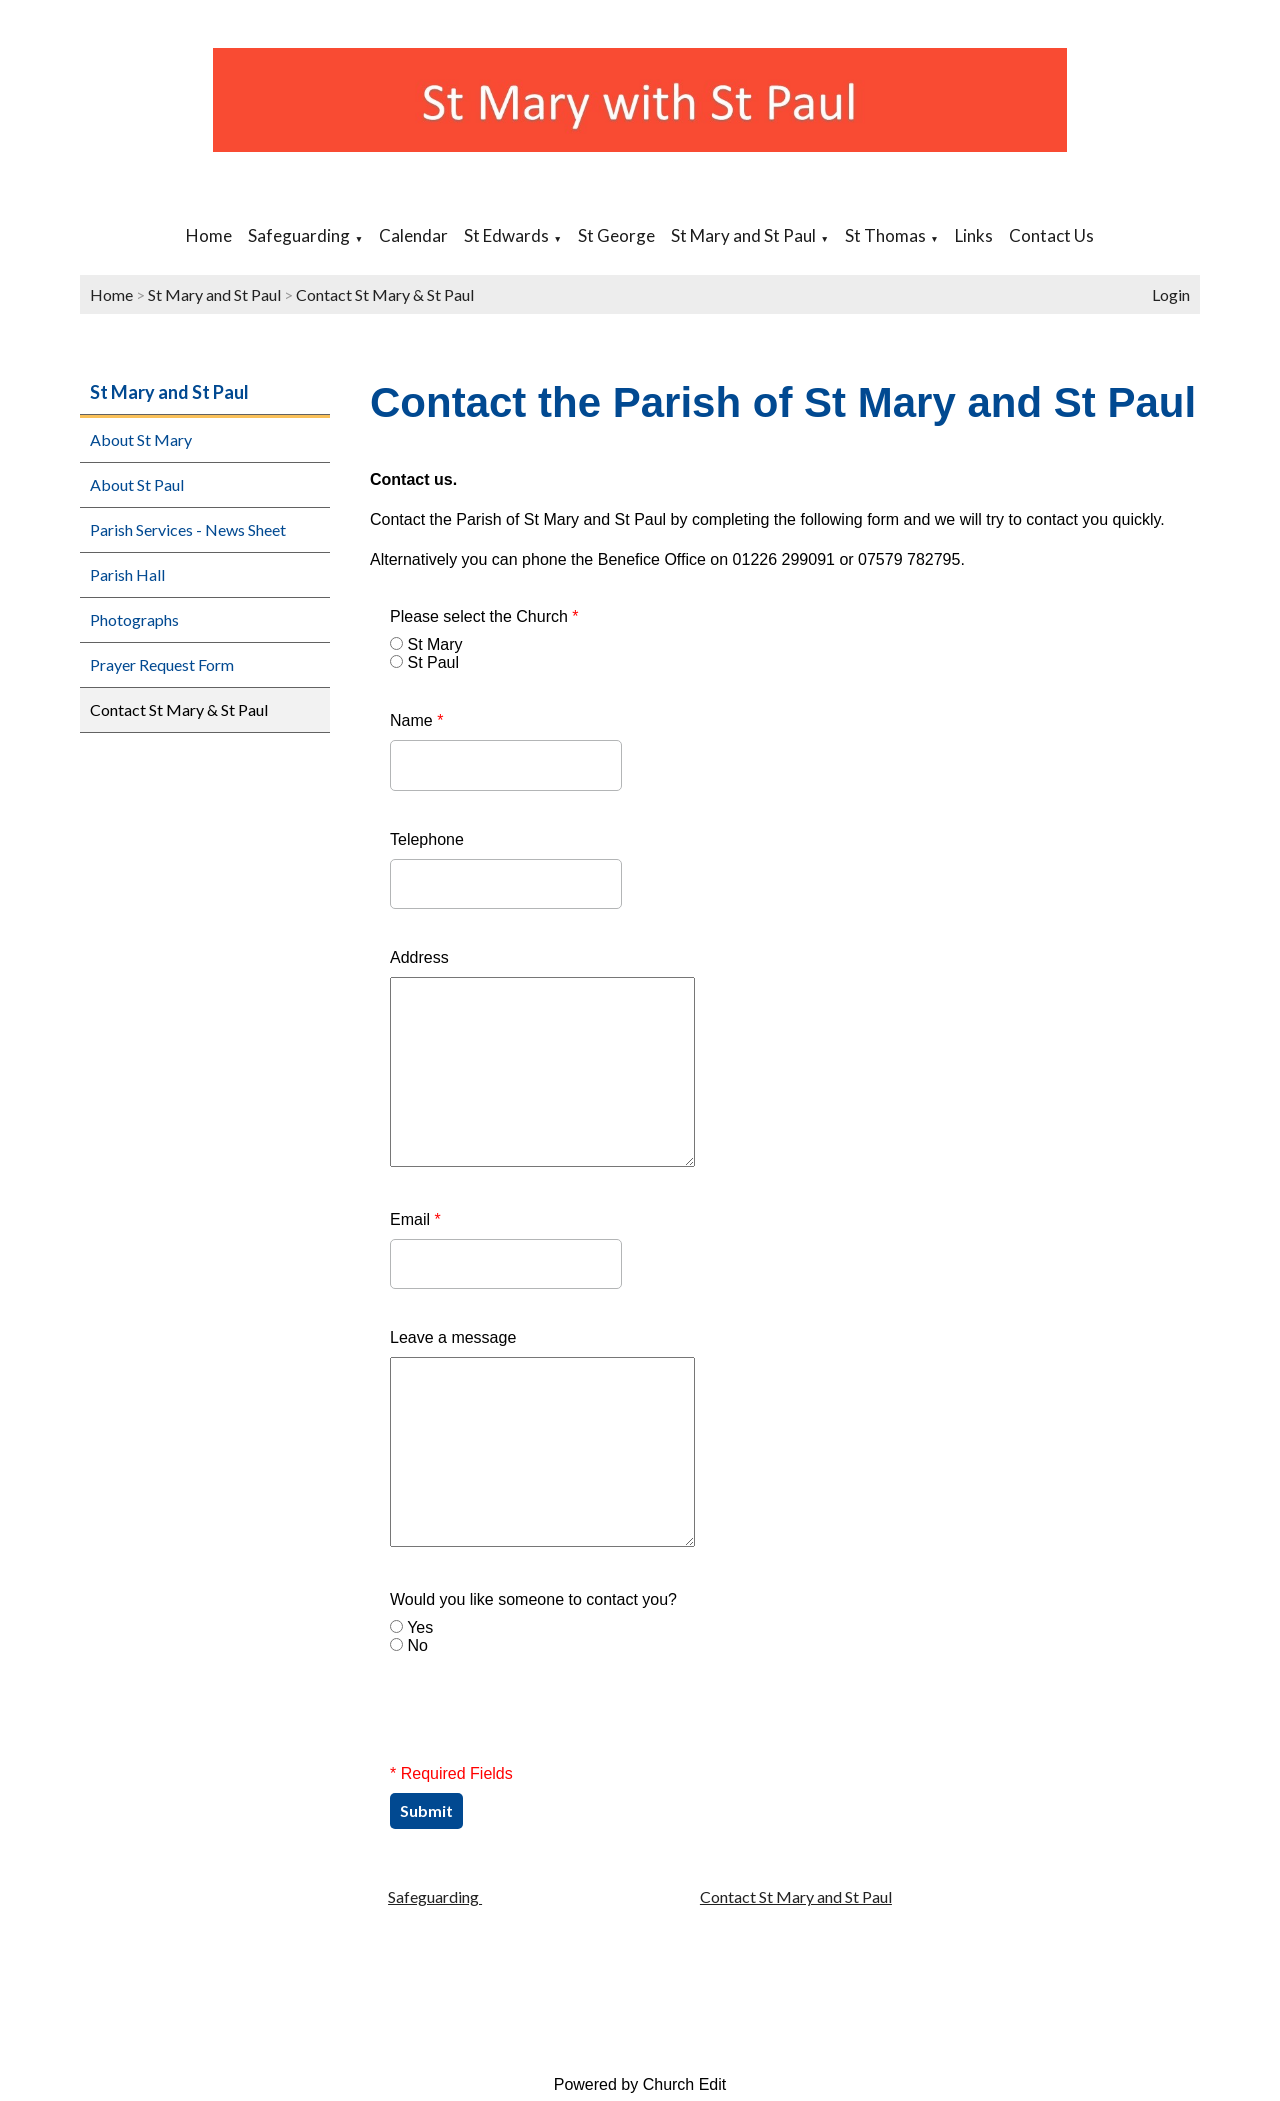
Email (415, 1219)
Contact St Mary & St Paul (385, 294)
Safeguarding (299, 235)
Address (419, 957)
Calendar (413, 235)
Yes (420, 1627)
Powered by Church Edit (640, 2084)
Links (974, 235)
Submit (426, 1810)
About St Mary (141, 439)
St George (616, 235)
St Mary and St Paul (743, 235)
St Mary (434, 644)
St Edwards (506, 235)
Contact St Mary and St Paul (796, 1896)
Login (1171, 294)
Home (209, 235)
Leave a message (453, 1337)
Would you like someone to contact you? (533, 1599)
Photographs (134, 619)
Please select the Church (484, 616)
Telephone (427, 839)
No (417, 1645)
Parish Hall (127, 574)
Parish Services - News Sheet (188, 529)
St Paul (433, 662)
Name (416, 720)
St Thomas (885, 235)
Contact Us (1051, 235)
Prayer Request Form (162, 664)
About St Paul (137, 484)
